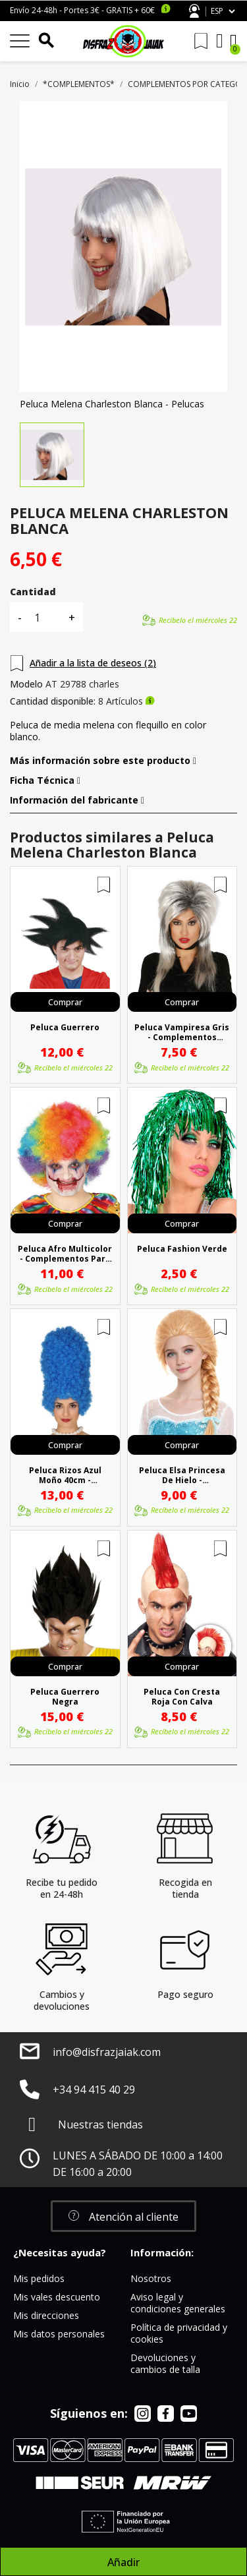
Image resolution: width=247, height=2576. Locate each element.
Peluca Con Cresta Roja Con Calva (182, 1697)
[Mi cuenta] (220, 41)
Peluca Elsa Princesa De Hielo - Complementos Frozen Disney (181, 1475)
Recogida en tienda (185, 1888)
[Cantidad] (45, 617)
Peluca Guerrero (64, 1027)
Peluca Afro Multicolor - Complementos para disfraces (65, 1254)
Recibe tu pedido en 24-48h (61, 1888)
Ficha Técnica (45, 780)
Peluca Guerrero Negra (64, 1697)
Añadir (123, 2562)
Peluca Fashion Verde (182, 1249)
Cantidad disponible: (53, 701)
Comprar (65, 1002)
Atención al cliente (194, 11)
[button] (123, 2216)
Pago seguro (185, 1994)
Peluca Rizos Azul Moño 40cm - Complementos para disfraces (65, 1475)
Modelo (26, 684)
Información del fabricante (77, 800)
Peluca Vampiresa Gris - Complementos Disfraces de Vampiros (181, 1032)
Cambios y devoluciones (62, 2000)
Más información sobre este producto (103, 761)
